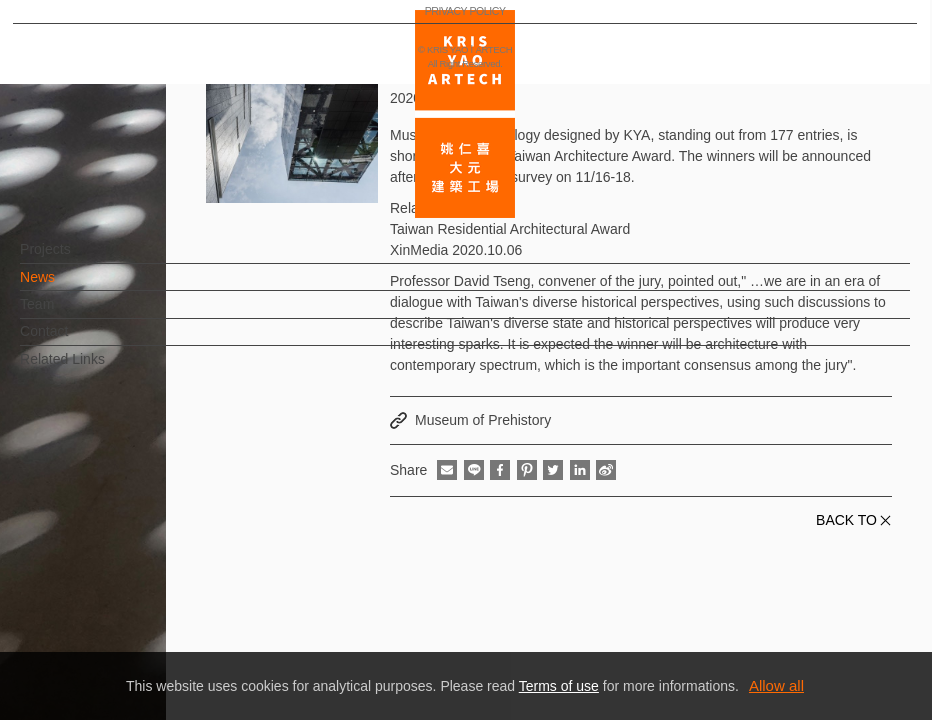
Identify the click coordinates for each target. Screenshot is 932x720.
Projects (78, 259)
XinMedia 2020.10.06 (456, 250)
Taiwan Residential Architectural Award (510, 229)
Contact (77, 341)
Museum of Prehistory (483, 420)
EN (136, 588)
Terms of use (559, 686)
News (70, 287)
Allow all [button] (776, 685)
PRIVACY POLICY (103, 646)
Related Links (95, 369)
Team (70, 314)
